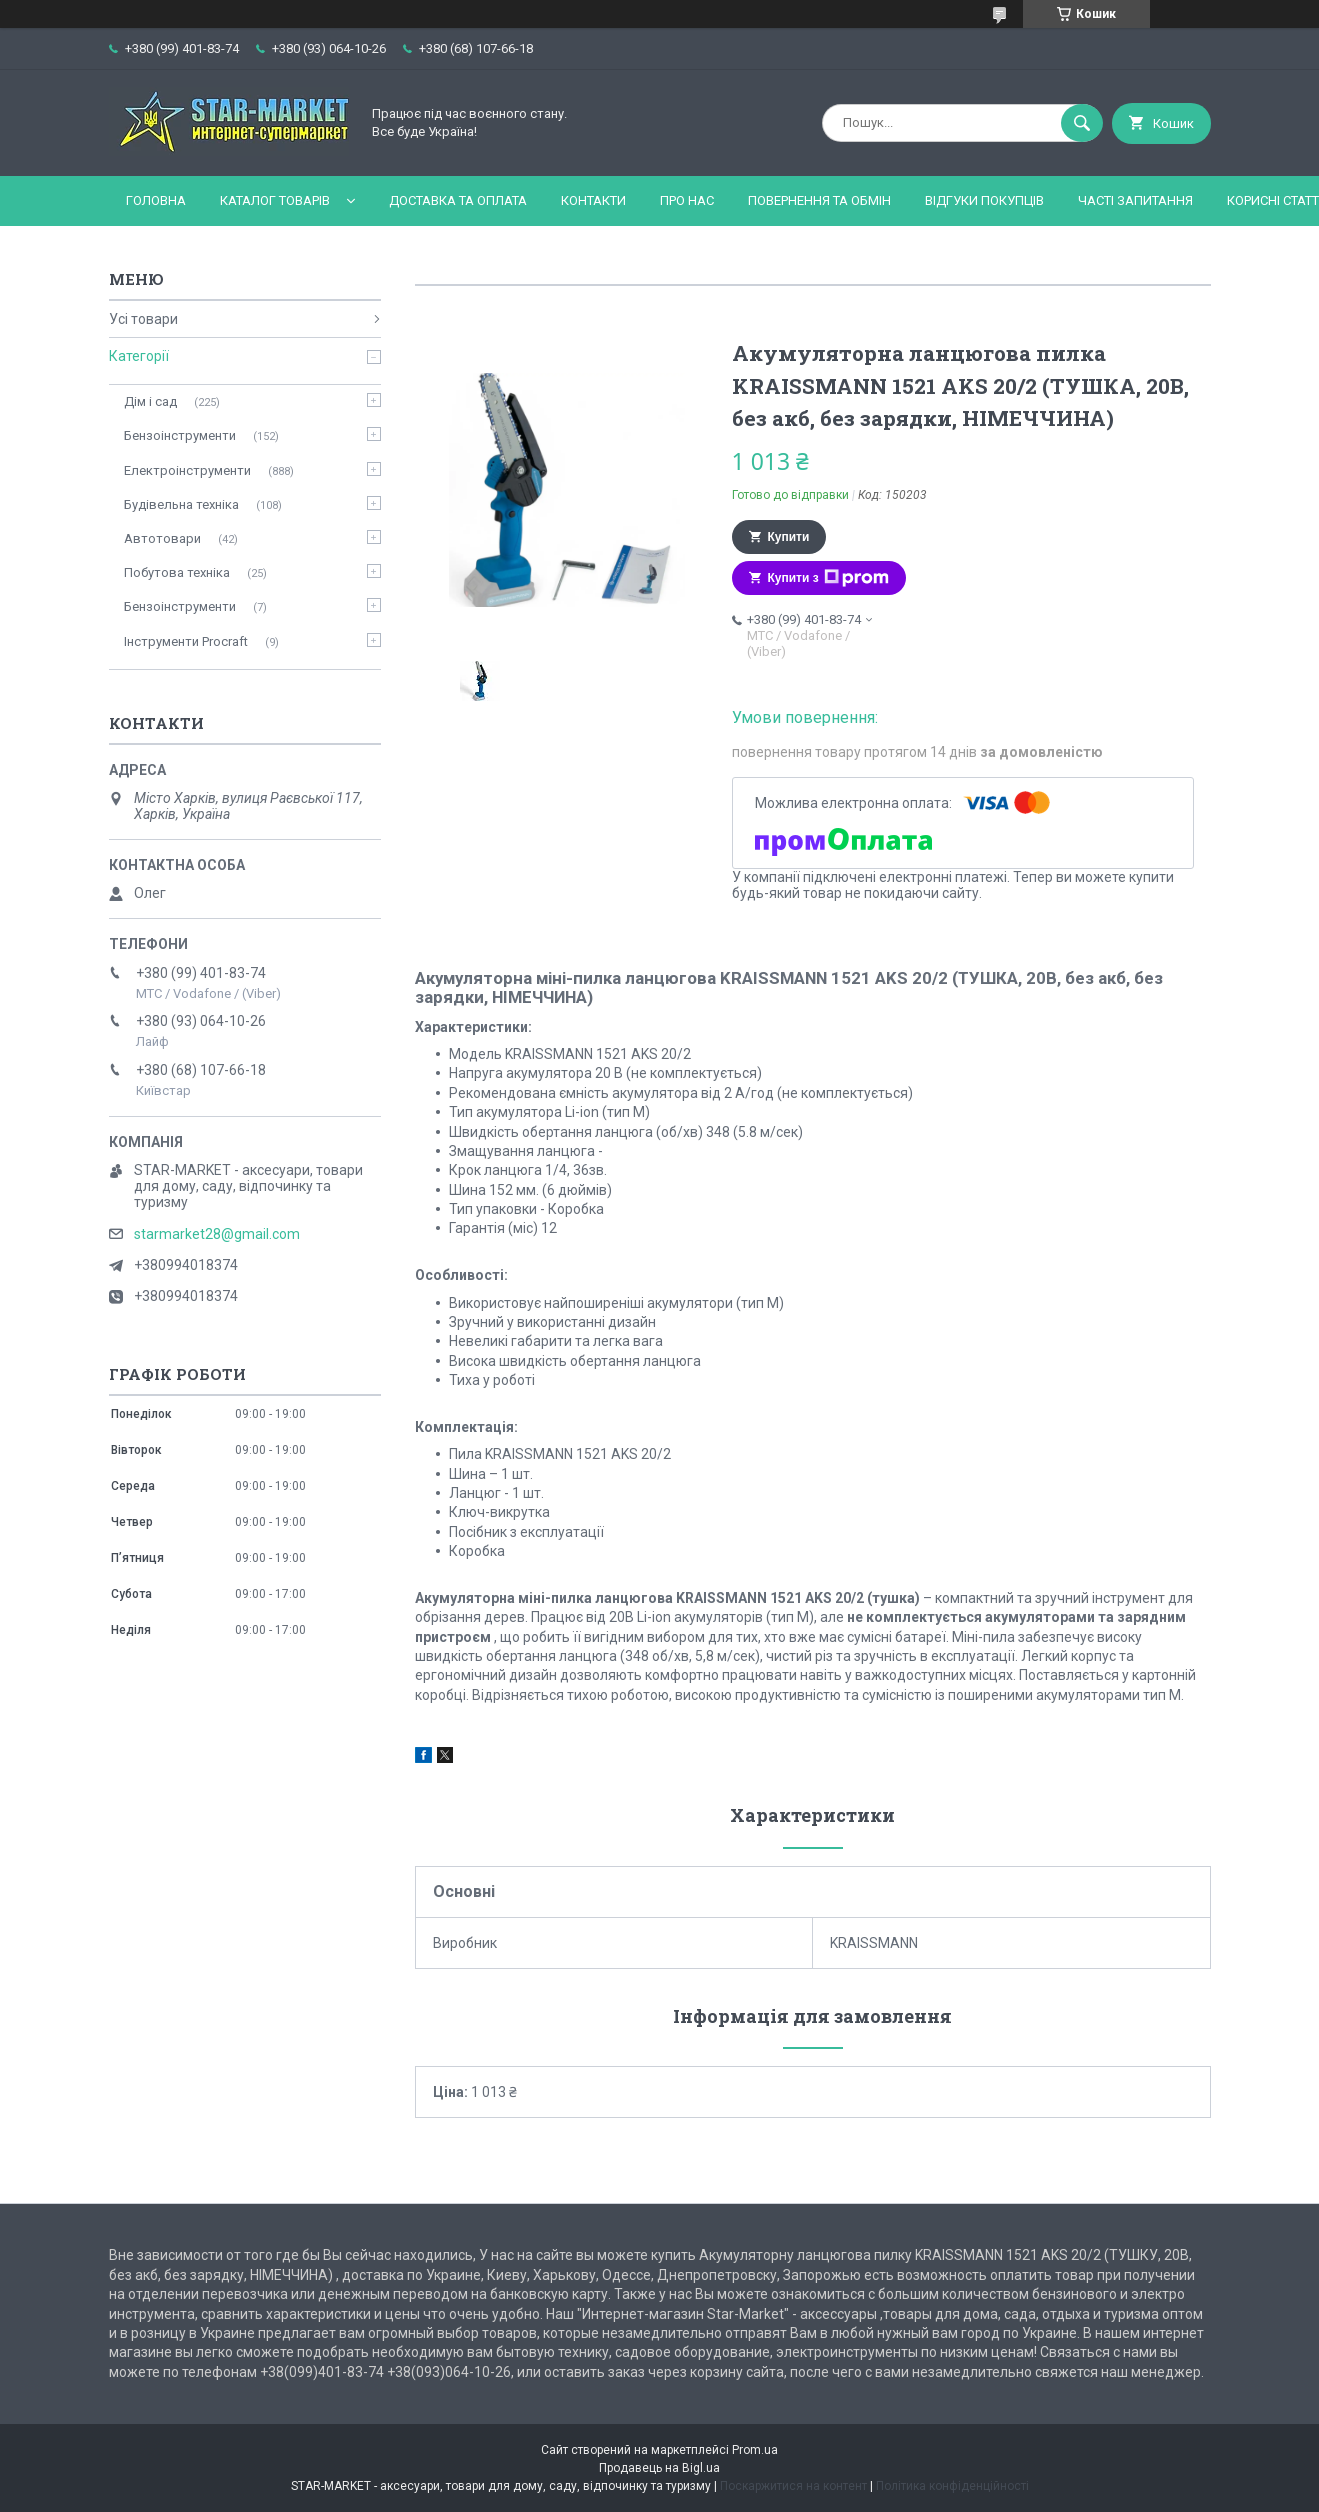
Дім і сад (150, 401)
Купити (789, 537)
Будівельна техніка (181, 504)
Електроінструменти (187, 470)
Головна (156, 200)
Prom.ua (755, 2450)
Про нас (687, 200)
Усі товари (143, 319)
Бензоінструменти (180, 435)
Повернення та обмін (819, 200)
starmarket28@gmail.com (217, 1234)
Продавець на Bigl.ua (659, 2468)
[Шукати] (1082, 123)
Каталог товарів (275, 200)
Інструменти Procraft (186, 641)
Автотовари (162, 538)
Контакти (593, 200)
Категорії (139, 356)
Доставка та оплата (458, 200)
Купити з (828, 578)
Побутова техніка (177, 572)
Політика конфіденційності (952, 2486)
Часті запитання (1135, 200)
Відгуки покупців (984, 200)
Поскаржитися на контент (793, 2486)
